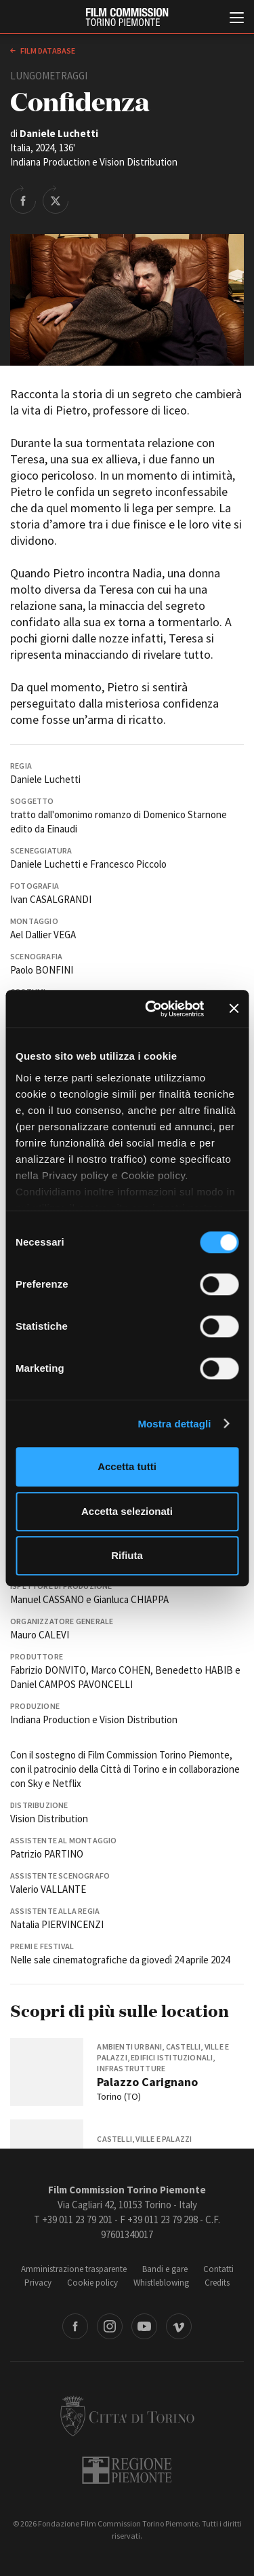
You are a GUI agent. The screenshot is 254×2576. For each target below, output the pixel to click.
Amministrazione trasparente (74, 2269)
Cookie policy (92, 2282)
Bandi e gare (165, 2269)
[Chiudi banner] (233, 1009)
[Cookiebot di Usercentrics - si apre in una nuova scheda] (151, 1009)
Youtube (144, 2326)
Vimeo (179, 2326)
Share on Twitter (55, 199)
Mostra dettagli (174, 1423)
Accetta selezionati (127, 1511)
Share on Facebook (23, 199)
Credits (217, 2282)
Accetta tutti (127, 1466)
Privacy (37, 2282)
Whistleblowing (161, 2282)
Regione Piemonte (127, 2470)
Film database (47, 50)
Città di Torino (127, 2416)
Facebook (75, 2326)
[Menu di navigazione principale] (237, 19)
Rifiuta (127, 1555)
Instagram (110, 2326)
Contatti (218, 2269)
